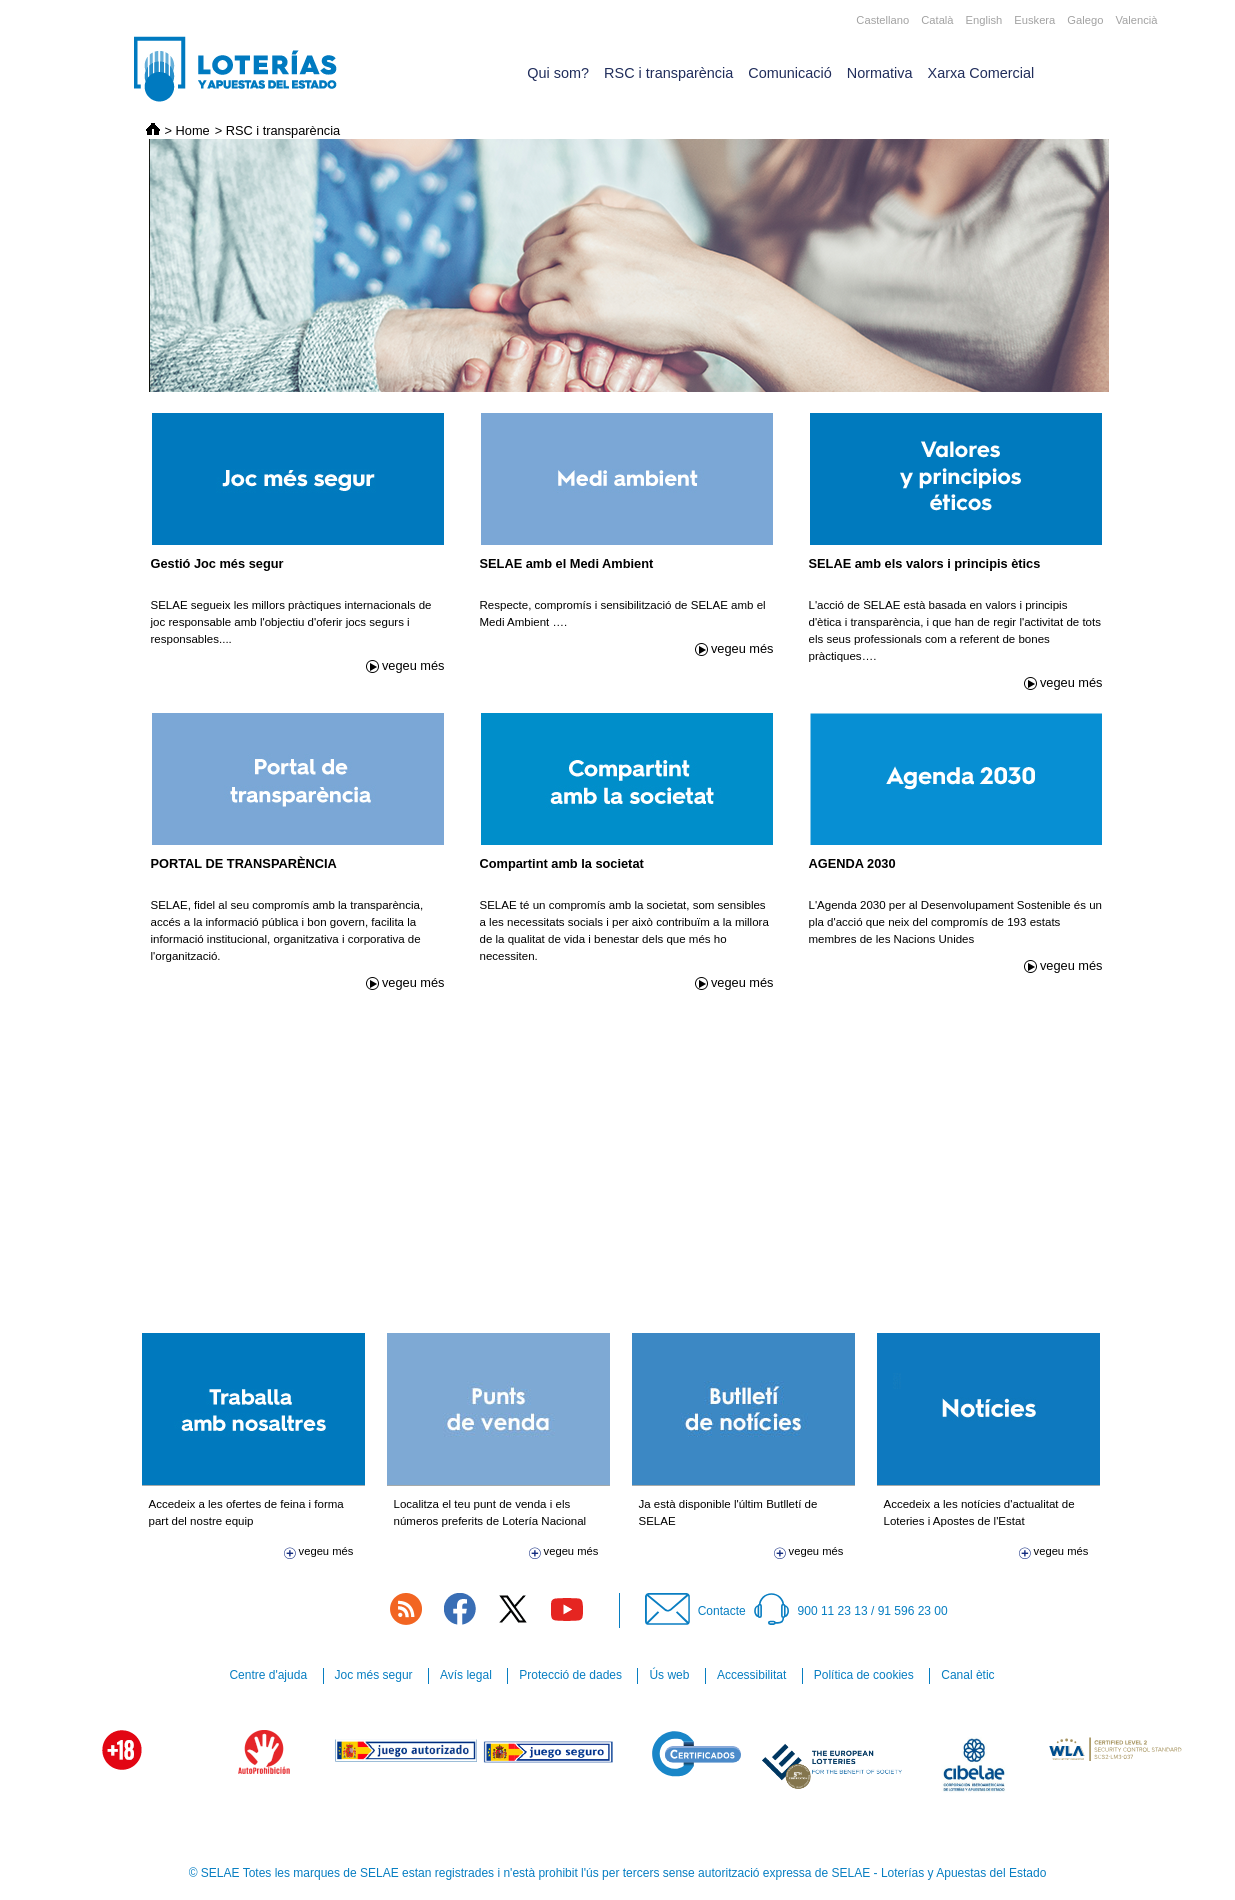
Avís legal (466, 1675)
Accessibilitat (751, 1675)
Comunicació (789, 73)
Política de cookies (864, 1675)
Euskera (1034, 20)
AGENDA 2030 (852, 863)
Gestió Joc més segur (217, 563)
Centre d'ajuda (268, 1675)
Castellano (882, 20)
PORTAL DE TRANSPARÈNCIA (244, 863)
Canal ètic (967, 1675)
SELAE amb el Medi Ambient (567, 563)
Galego (1085, 20)
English (984, 20)
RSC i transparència (668, 73)
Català (937, 20)
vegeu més (413, 665)
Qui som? (558, 73)
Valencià (1136, 20)
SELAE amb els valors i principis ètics (925, 563)
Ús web (669, 1675)
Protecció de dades (570, 1675)
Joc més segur (374, 1675)
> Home (187, 130)
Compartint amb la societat (562, 863)
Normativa (880, 73)
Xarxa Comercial (981, 73)
